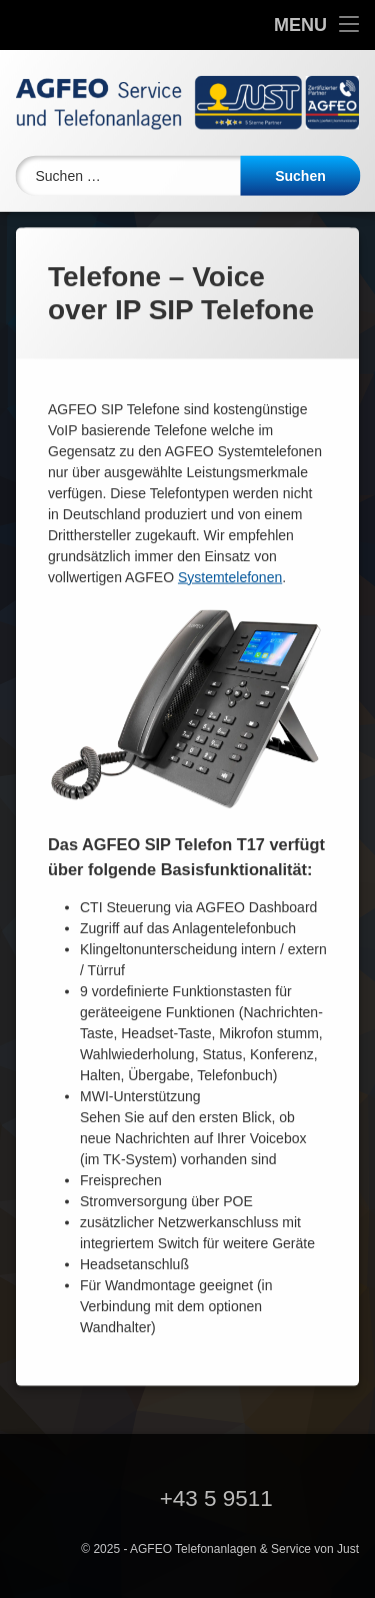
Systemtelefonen (230, 531)
